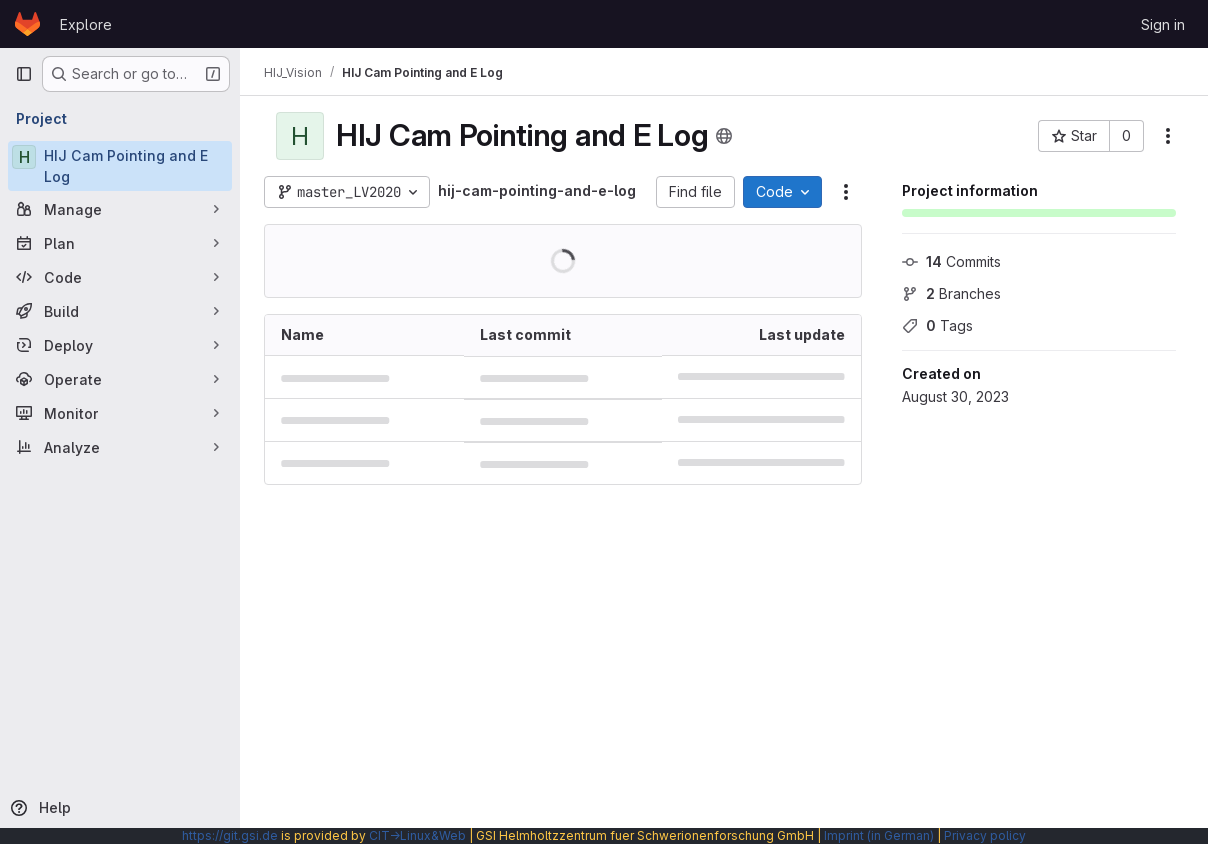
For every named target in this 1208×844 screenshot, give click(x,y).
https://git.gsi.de (230, 835)
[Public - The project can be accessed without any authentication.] (724, 136)
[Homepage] (27, 24)
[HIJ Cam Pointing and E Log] (120, 166)
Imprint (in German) (879, 835)
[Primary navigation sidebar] (24, 74)
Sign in (1163, 24)
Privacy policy (985, 835)
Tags (937, 325)
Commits (951, 261)
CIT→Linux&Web (417, 835)
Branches (951, 293)
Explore (86, 24)
